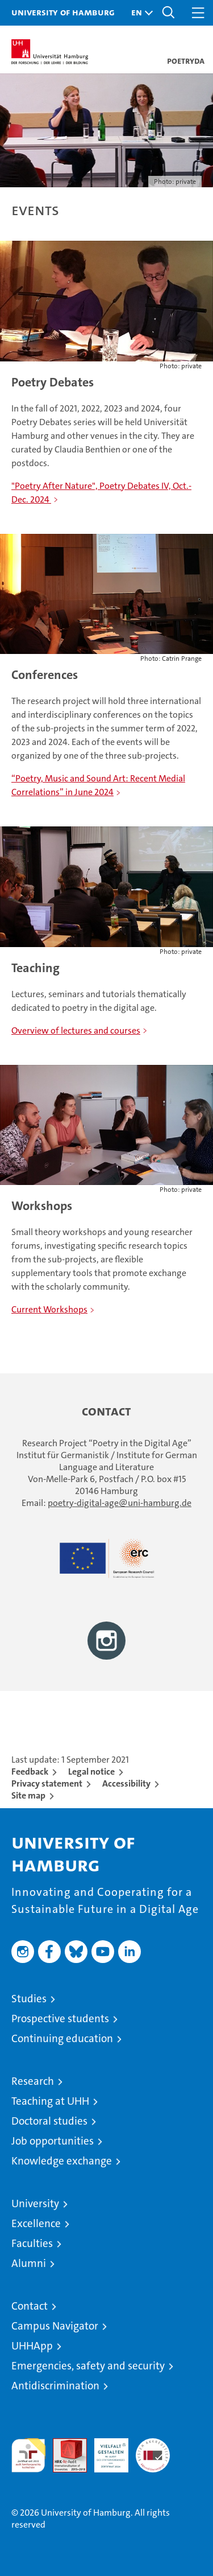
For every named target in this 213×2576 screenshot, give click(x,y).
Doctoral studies (49, 2121)
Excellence (36, 2223)
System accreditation (153, 2450)
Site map (28, 1795)
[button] (139, 13)
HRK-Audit (105, 2450)
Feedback (29, 1771)
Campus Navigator (54, 2326)
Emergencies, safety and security (88, 2366)
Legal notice (91, 1771)
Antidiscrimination (55, 2386)
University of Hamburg (63, 12)
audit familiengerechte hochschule (28, 2455)
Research (32, 2081)
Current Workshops (49, 1309)
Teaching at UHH (50, 2101)
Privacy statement (46, 1783)
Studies (29, 1998)
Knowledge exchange (61, 2161)
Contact (29, 2306)
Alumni (28, 2263)
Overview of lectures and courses (75, 1030)
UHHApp (32, 2346)
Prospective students (60, 2018)
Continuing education (62, 2038)
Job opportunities (52, 2141)
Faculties (32, 2243)
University (35, 2203)
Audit (63, 2444)
